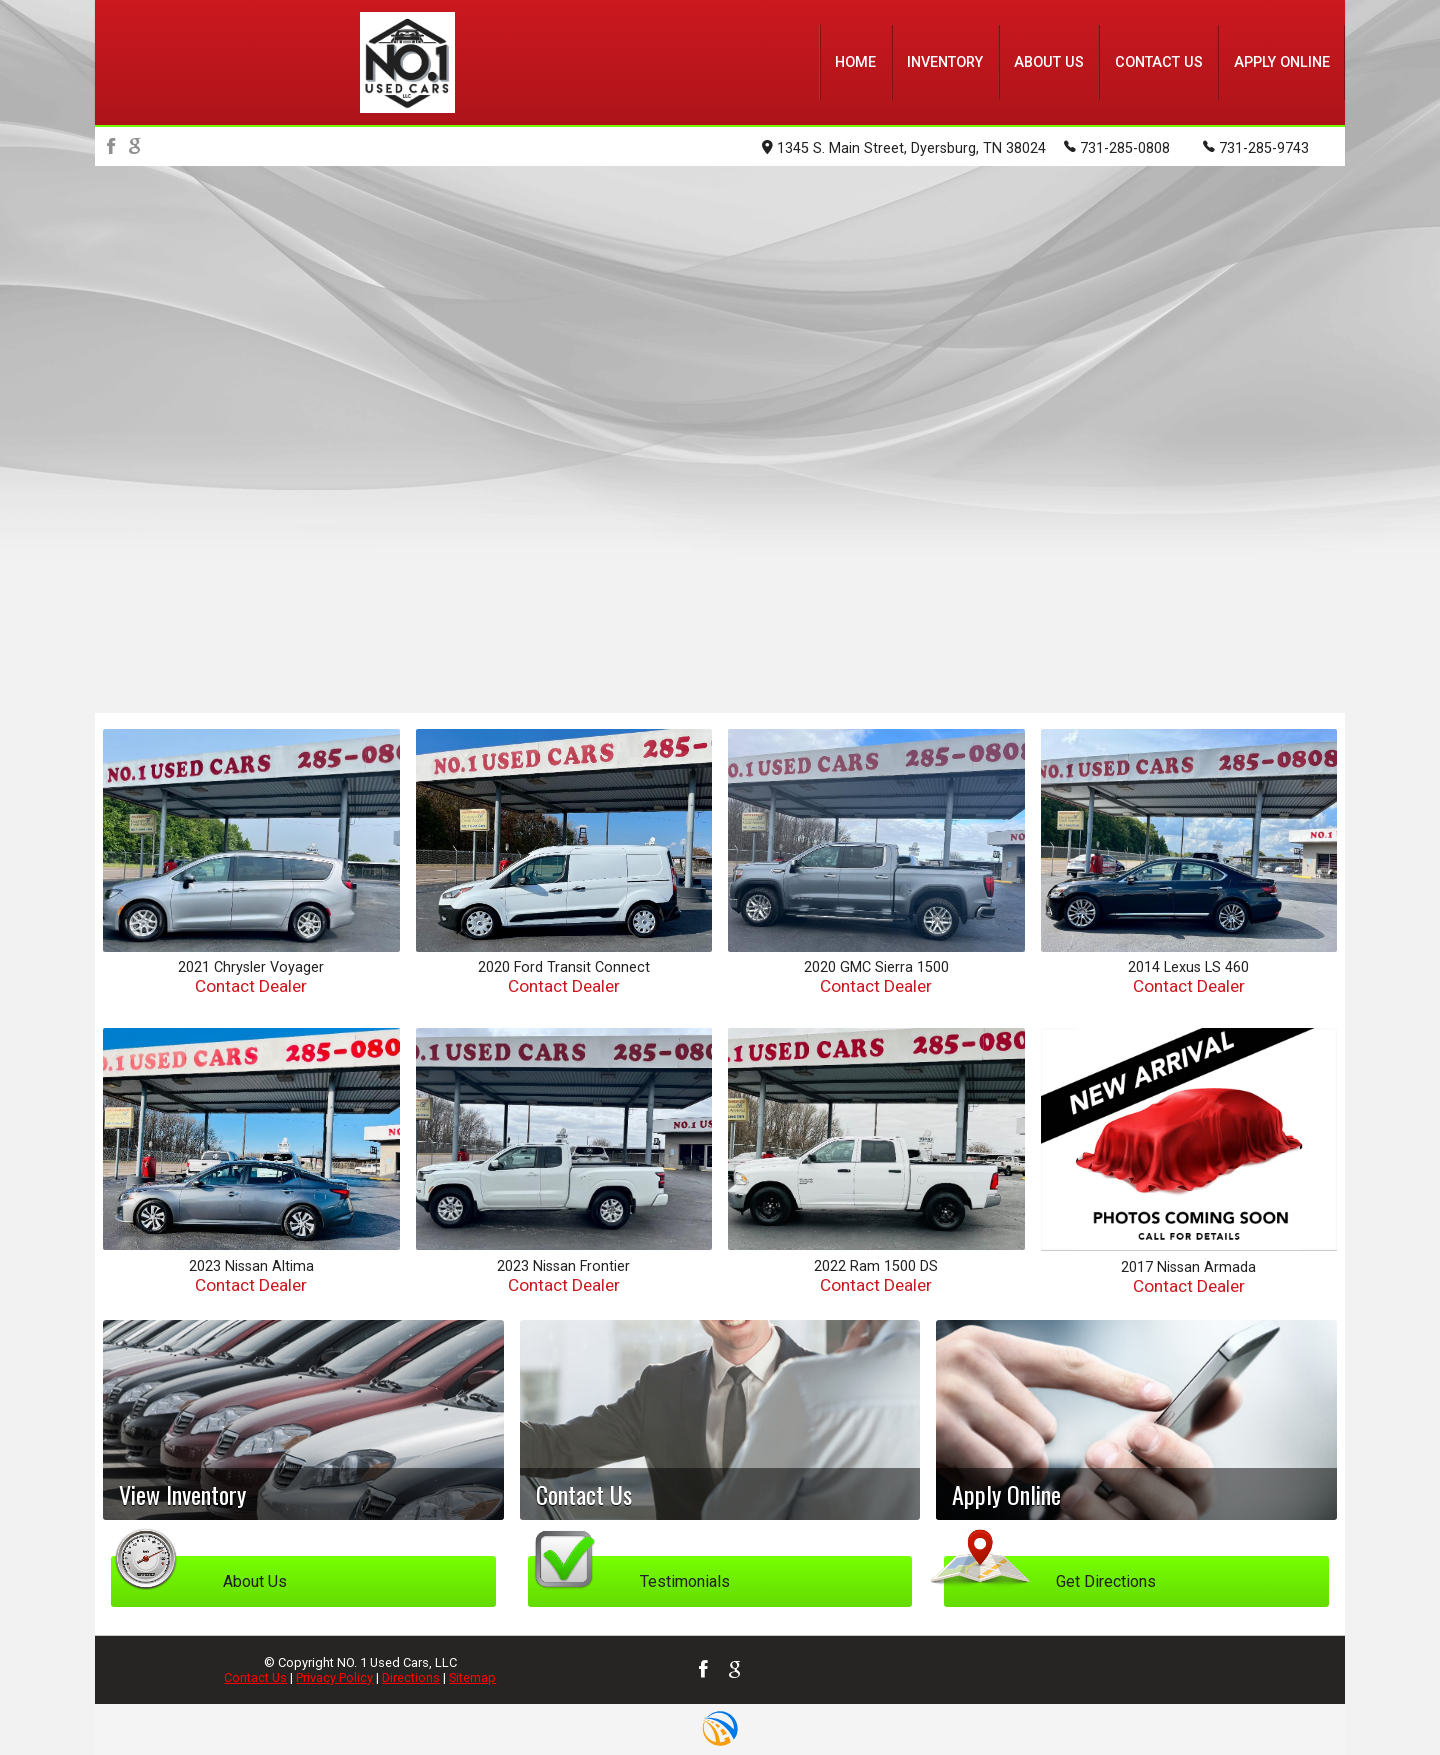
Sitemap (472, 1677)
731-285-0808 (1117, 147)
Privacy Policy (334, 1677)
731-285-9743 (1256, 147)
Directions (411, 1677)
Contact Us (255, 1677)
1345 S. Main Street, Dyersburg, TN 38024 (904, 148)
